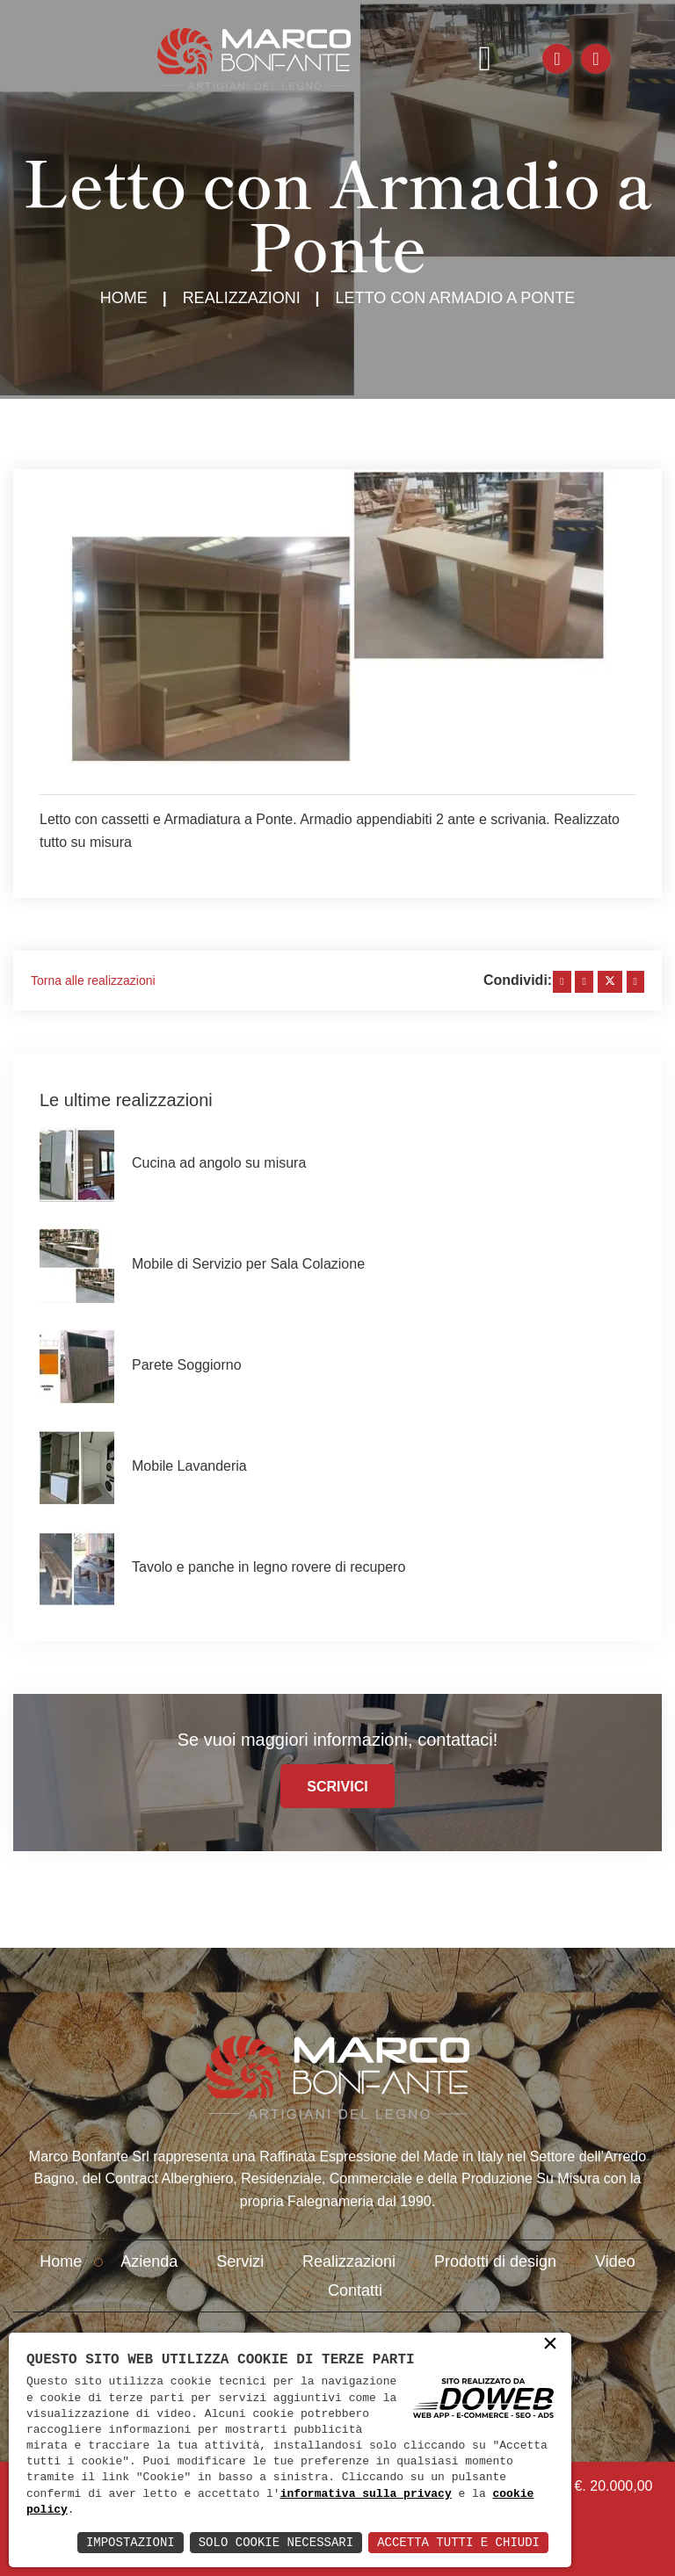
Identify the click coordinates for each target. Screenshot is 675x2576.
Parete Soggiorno (187, 1364)
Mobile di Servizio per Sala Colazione (248, 1263)
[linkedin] (583, 982)
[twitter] (610, 982)
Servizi (240, 2261)
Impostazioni (130, 2542)
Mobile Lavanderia (189, 1465)
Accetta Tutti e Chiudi (458, 2542)
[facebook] (561, 982)
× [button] (550, 2345)
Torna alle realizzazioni (93, 980)
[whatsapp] (635, 982)
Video (615, 2261)
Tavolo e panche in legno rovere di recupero (268, 1566)
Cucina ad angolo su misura (219, 1162)
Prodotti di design (495, 2261)
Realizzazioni (242, 298)
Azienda (149, 2261)
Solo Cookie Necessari (276, 2542)
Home (124, 298)
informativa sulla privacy (366, 2494)
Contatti (355, 2290)
